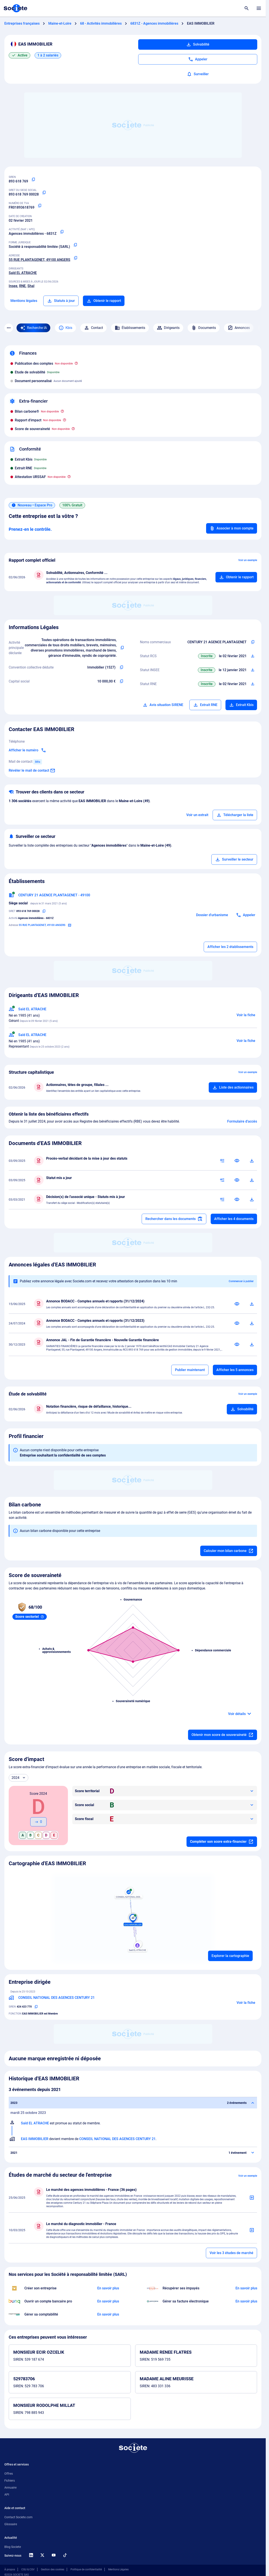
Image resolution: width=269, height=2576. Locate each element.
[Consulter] (237, 1160)
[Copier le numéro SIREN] (33, 179)
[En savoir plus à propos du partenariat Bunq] (108, 2301)
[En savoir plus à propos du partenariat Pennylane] (246, 2301)
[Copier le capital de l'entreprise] (121, 681)
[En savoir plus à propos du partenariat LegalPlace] (108, 2288)
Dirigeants (168, 327)
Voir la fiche (246, 1015)
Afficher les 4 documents (234, 1219)
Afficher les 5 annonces (235, 1370)
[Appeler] (197, 59)
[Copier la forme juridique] (75, 245)
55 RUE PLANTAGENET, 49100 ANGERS (39, 260)
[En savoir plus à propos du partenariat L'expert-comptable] (108, 2314)
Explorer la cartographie (230, 1956)
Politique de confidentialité (86, 2569)
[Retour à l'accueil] (133, 2448)
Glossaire (10, 2524)
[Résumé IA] (222, 1160)
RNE (22, 286)
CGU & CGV (28, 2569)
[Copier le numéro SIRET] (44, 192)
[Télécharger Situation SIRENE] (252, 670)
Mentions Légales (118, 2569)
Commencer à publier (241, 1281)
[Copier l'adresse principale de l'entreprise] (75, 258)
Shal (30, 286)
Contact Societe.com (18, 2517)
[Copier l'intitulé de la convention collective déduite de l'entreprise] (121, 667)
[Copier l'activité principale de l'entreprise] (122, 647)
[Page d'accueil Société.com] (15, 8)
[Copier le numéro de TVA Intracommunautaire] (39, 205)
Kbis (65, 327)
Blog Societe (12, 2547)
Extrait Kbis (241, 705)
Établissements (130, 327)
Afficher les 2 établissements (230, 947)
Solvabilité (197, 44)
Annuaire (10, 2487)
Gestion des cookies (52, 2569)
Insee (13, 286)
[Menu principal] (258, 8)
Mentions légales (23, 301)
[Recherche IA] (33, 327)
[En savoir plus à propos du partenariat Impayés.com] (246, 2288)
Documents (203, 327)
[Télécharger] (252, 1160)
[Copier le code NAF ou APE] (61, 232)
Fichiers (9, 2480)
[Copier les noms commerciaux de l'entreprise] (252, 642)
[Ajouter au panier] (236, 577)
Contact (93, 327)
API (6, 2494)
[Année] (18, 1777)
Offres (8, 2473)
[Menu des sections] (8, 327)
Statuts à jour (61, 300)
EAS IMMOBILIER (34, 2139)
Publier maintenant (190, 1370)
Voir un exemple (247, 560)
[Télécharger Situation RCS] (252, 656)
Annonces (239, 327)
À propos (9, 2569)
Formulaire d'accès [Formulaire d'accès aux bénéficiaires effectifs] (242, 1121)
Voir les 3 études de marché (231, 2253)
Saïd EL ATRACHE (23, 273)
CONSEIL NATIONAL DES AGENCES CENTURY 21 (117, 2139)
